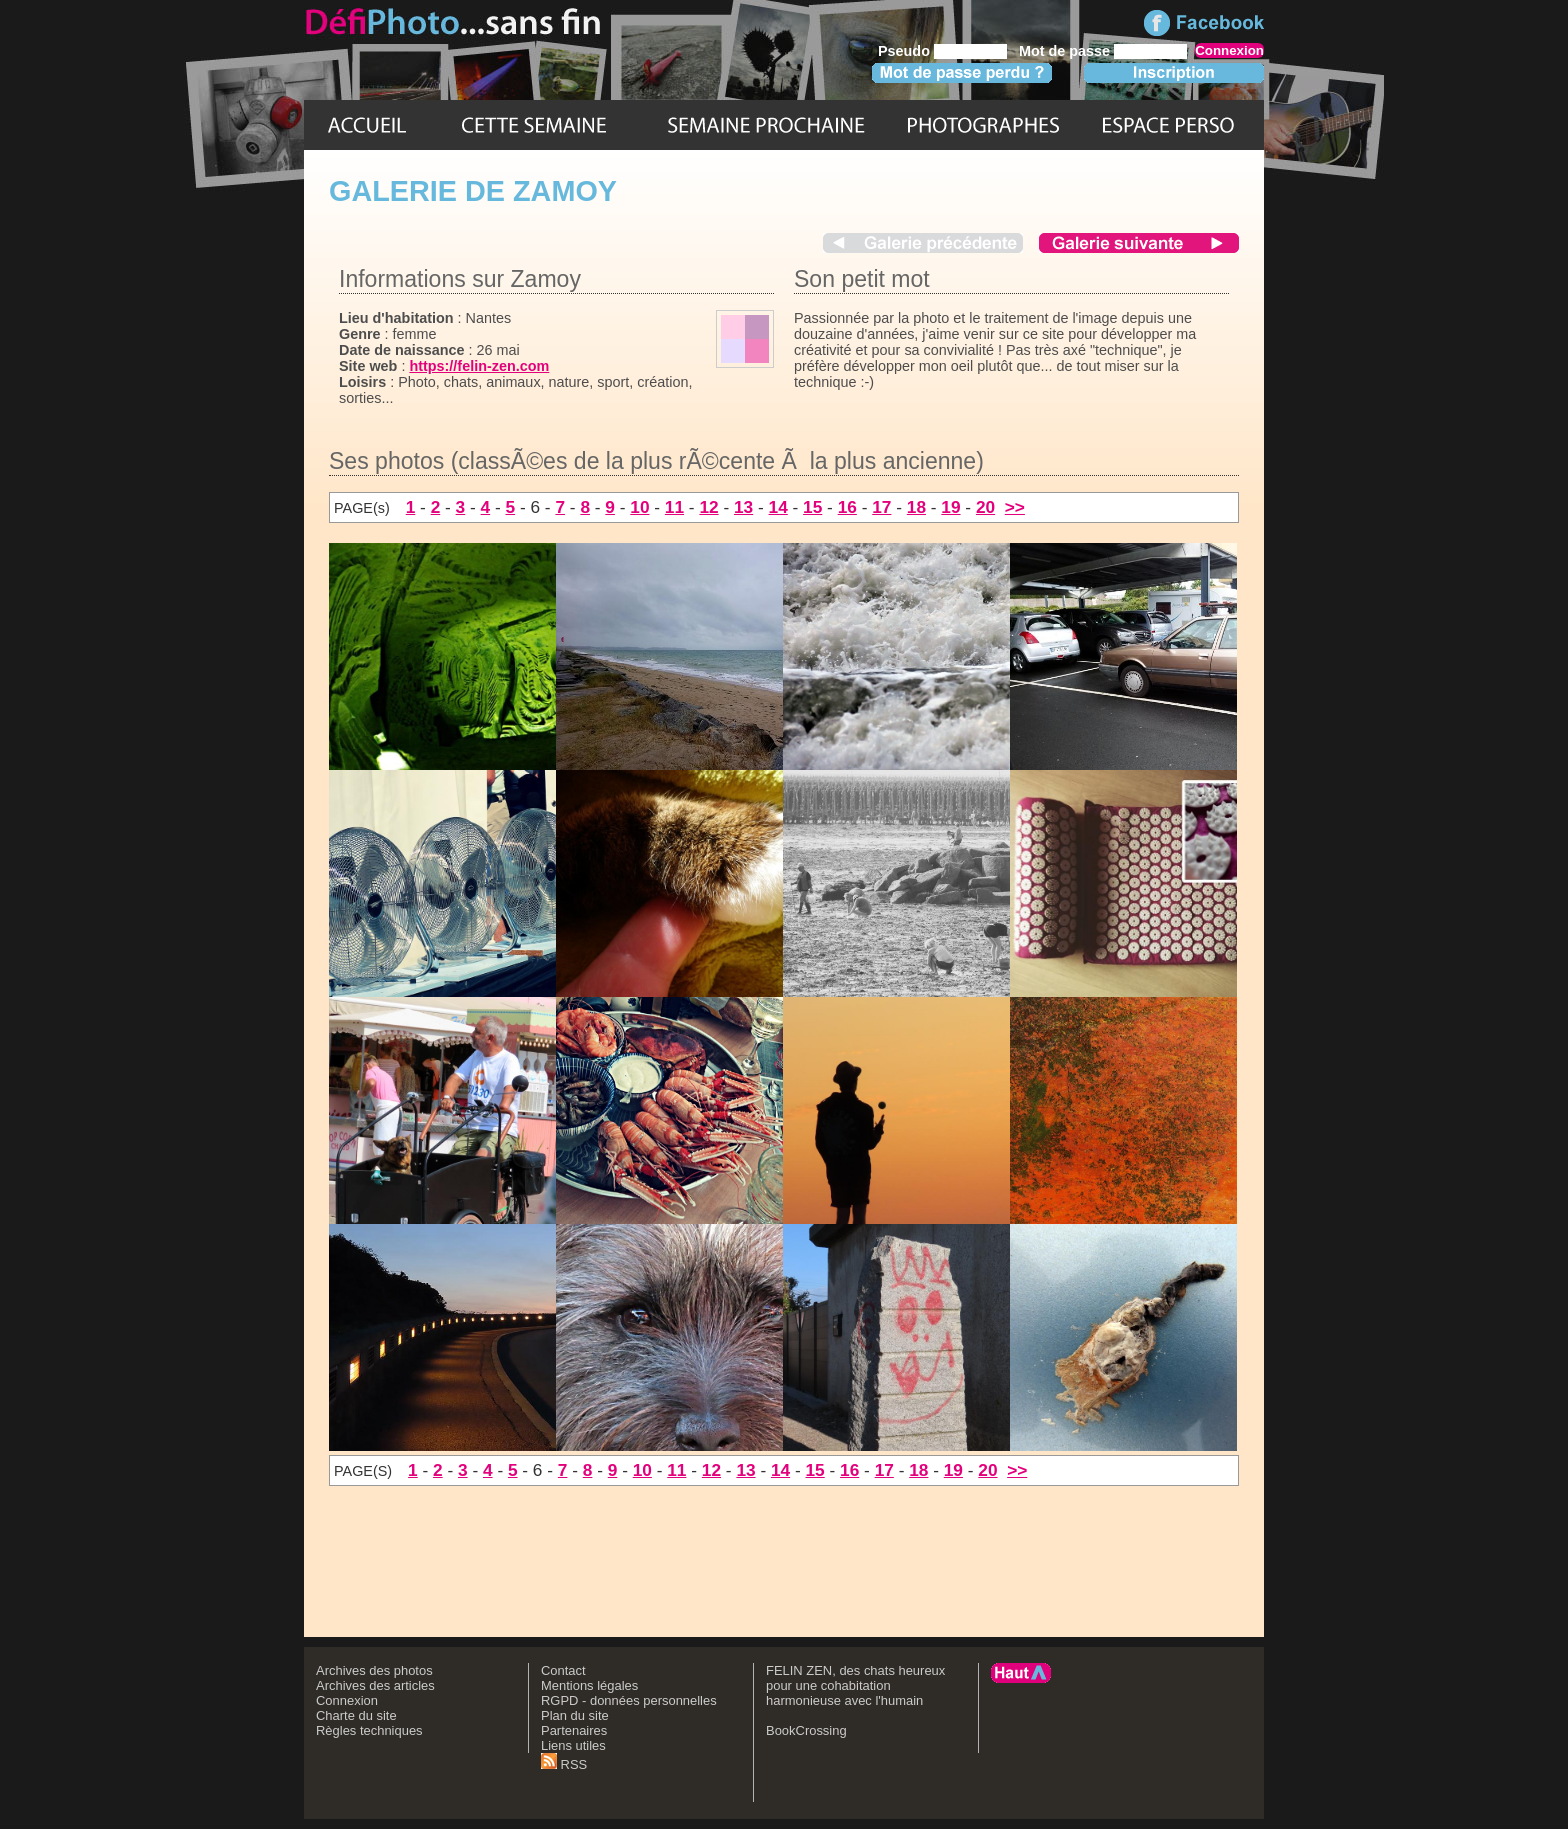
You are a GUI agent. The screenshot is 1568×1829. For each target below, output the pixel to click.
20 (985, 507)
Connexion (347, 1700)
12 (708, 507)
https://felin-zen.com (479, 366)
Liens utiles (573, 1745)
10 (639, 507)
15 (812, 507)
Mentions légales (589, 1685)
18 (916, 507)
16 (847, 507)
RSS (564, 1764)
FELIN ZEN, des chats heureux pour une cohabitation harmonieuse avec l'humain (855, 1685)
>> (1015, 507)
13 (743, 507)
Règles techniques (369, 1730)
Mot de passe (1064, 51)
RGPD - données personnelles (629, 1700)
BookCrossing (806, 1730)
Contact (563, 1670)
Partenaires (574, 1730)
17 (881, 507)
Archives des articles (375, 1685)
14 (778, 507)
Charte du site (356, 1715)
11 (674, 507)
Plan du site (575, 1715)
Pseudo (904, 51)
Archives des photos (374, 1670)
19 (950, 507)
